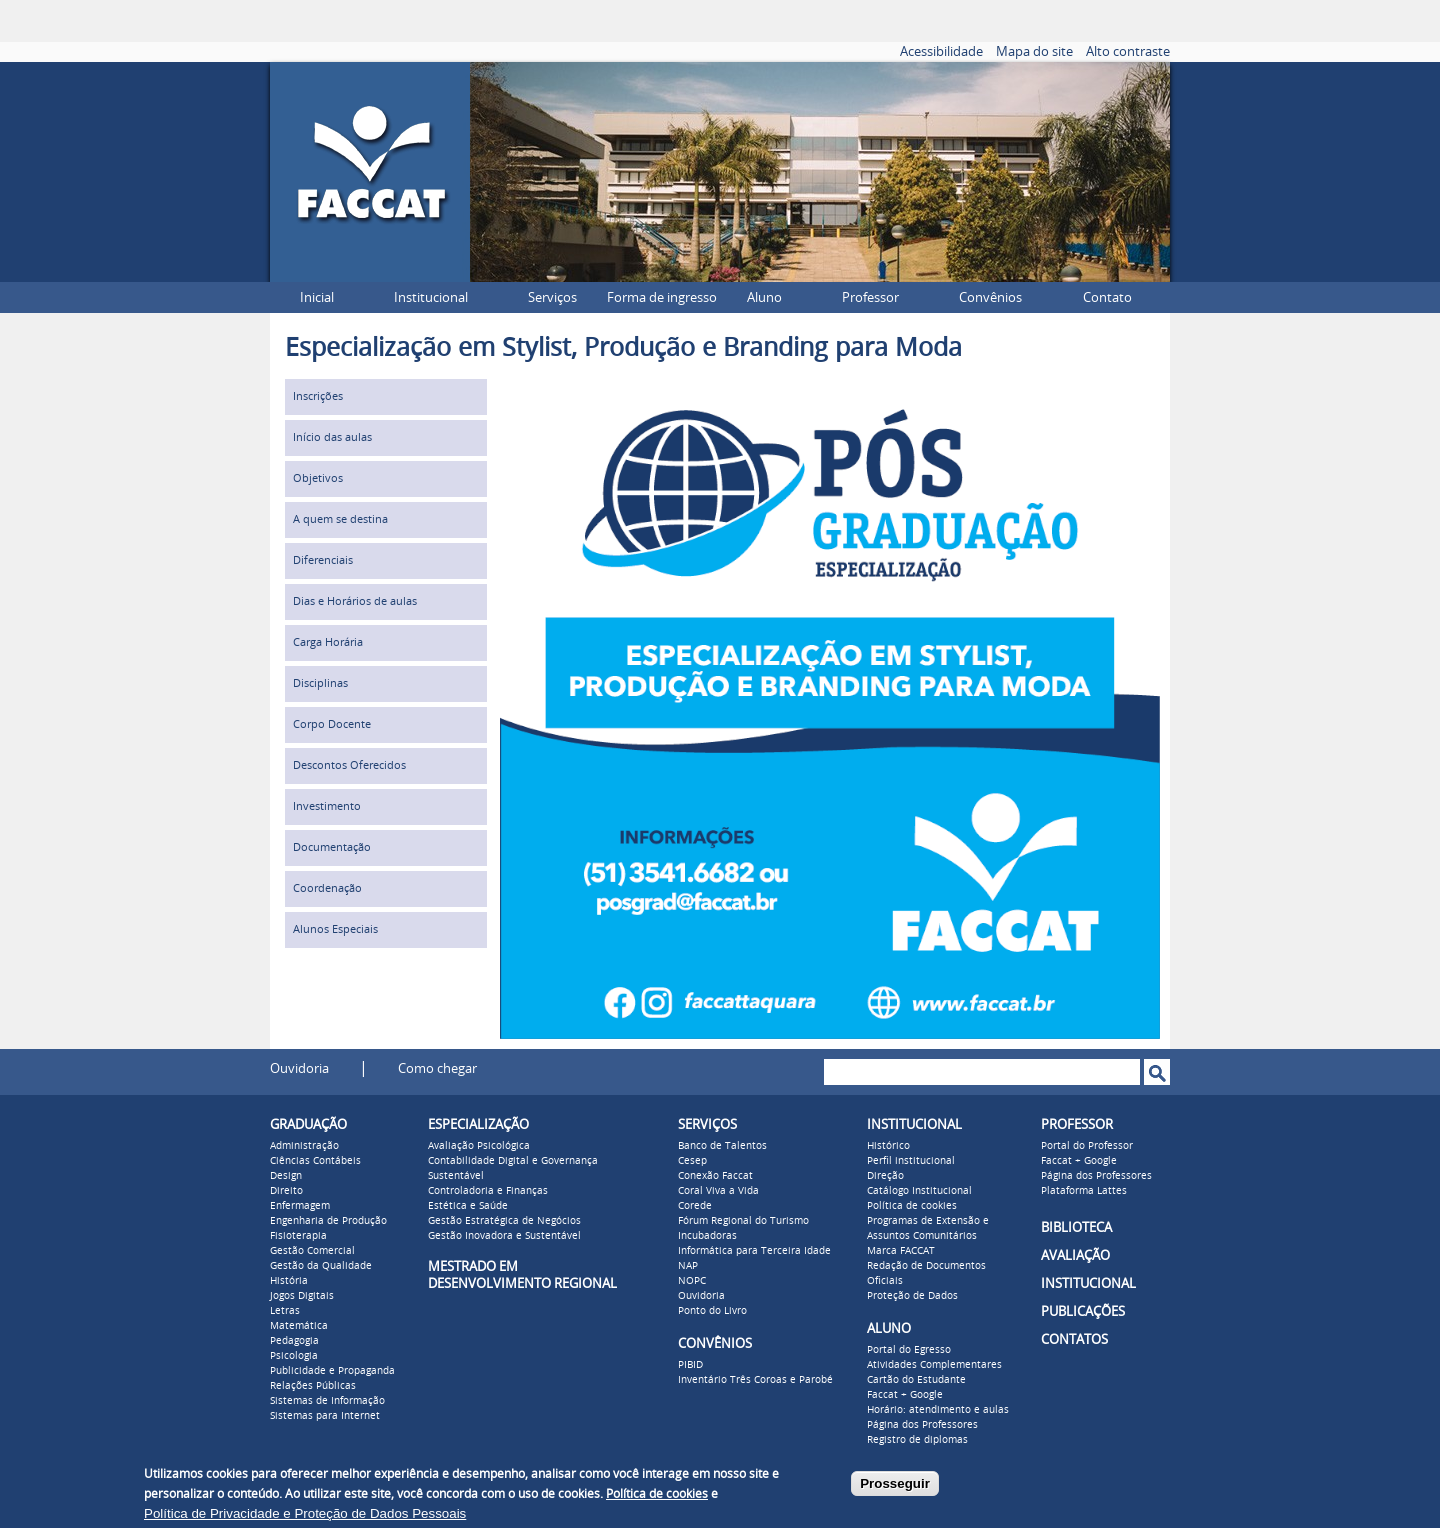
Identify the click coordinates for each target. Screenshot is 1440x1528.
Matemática (299, 1326)
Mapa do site (1034, 51)
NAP (688, 1266)
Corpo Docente (332, 724)
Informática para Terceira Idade (754, 1251)
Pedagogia (294, 1341)
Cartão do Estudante (916, 1380)
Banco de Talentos (722, 1146)
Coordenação (327, 888)
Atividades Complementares (934, 1365)
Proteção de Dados (912, 1296)
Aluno (764, 297)
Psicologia (294, 1356)
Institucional (431, 297)
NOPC (692, 1281)
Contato (1107, 297)
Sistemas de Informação (327, 1401)
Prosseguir (895, 1483)
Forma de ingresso (662, 297)
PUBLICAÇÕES (1083, 1311)
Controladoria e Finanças (488, 1191)
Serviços (552, 297)
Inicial (317, 297)
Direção (885, 1176)
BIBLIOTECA (1076, 1227)
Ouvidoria (299, 1068)
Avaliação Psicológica (479, 1146)
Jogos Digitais (302, 1296)
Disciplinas (320, 683)
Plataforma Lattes (1084, 1191)
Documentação (332, 847)
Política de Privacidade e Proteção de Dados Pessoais (305, 1513)
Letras (285, 1311)
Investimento (327, 806)
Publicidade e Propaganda (332, 1371)
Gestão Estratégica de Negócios (504, 1221)
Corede (695, 1206)
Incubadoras (707, 1236)
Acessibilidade (941, 51)
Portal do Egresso (909, 1350)
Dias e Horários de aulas (355, 601)
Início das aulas (332, 437)
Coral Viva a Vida (718, 1191)
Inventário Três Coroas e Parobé (755, 1380)
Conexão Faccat (715, 1176)
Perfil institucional (911, 1161)
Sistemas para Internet (325, 1416)
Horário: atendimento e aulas (938, 1410)
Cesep (692, 1161)
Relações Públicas (313, 1386)
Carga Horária (328, 642)
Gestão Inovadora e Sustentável (504, 1236)
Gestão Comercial (312, 1251)
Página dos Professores (922, 1425)
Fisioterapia (298, 1236)
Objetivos (318, 478)
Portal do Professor (1087, 1146)
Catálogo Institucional (919, 1191)
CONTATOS (1074, 1339)
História (289, 1281)
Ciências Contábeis (315, 1161)
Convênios (990, 297)
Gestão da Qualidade (321, 1266)
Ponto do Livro (712, 1311)
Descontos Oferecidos (349, 765)
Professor (870, 297)
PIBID (690, 1365)
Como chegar (437, 1068)
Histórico (888, 1146)
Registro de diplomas (917, 1440)
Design (286, 1176)
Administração (304, 1146)
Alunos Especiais (335, 929)
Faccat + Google (905, 1395)
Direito (286, 1191)
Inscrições (318, 396)
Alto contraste (1128, 51)
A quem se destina (340, 519)
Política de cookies (912, 1206)
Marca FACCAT (901, 1251)
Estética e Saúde (468, 1206)
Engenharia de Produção (328, 1221)
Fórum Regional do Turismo (743, 1221)
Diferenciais (323, 560)
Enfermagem (300, 1206)
